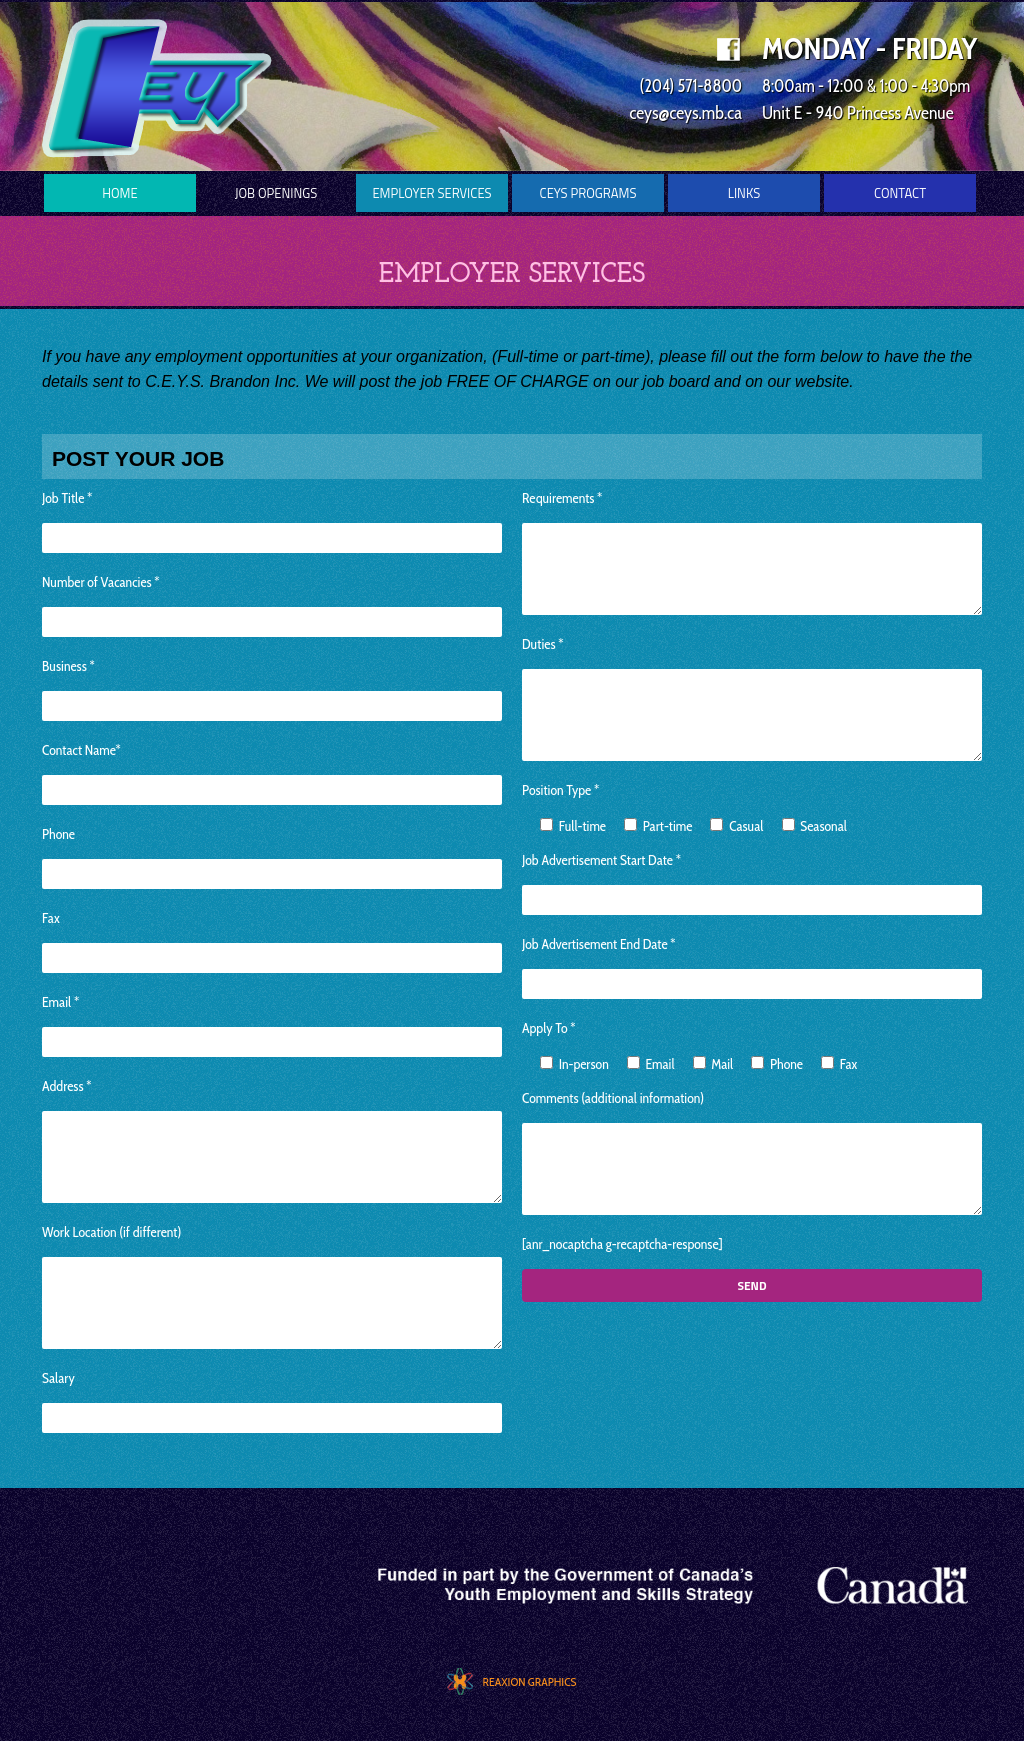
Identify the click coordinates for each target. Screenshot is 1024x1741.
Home (119, 193)
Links (744, 193)
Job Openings (276, 193)
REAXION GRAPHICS (529, 1681)
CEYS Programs (588, 193)
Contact (900, 193)
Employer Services (431, 193)
